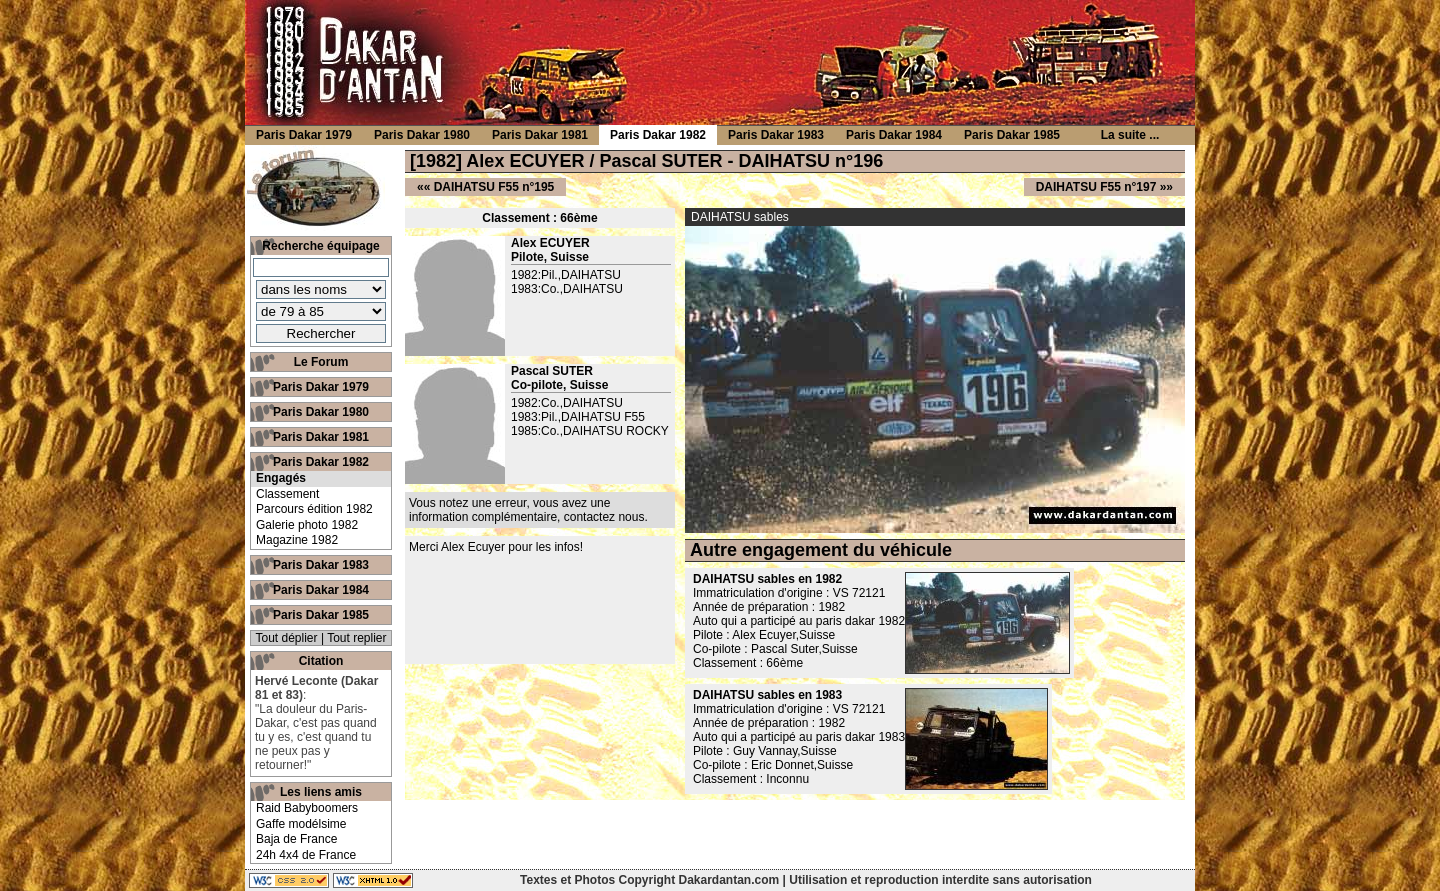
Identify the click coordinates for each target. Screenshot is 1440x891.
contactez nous (604, 517)
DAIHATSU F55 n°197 (1096, 187)
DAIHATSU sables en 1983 (767, 695)
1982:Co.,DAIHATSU (567, 403)
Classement (287, 494)
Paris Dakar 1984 (321, 590)
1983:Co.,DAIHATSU (567, 289)
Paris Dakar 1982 (321, 462)
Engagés (281, 478)
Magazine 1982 (297, 540)
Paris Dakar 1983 (321, 565)
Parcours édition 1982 (314, 509)
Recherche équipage (320, 246)
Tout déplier (287, 638)
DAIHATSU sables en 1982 (767, 579)
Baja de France (296, 839)
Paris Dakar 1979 (321, 387)
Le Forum (321, 362)
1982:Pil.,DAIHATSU (566, 275)
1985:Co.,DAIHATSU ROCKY (590, 431)
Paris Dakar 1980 (321, 412)
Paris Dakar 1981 (321, 437)
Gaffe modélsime (301, 824)
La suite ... (1130, 135)
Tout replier (356, 638)
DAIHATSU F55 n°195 (494, 187)
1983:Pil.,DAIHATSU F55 (578, 417)
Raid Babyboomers (307, 808)
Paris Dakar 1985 (321, 615)
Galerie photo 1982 (307, 525)
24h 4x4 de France (306, 855)
